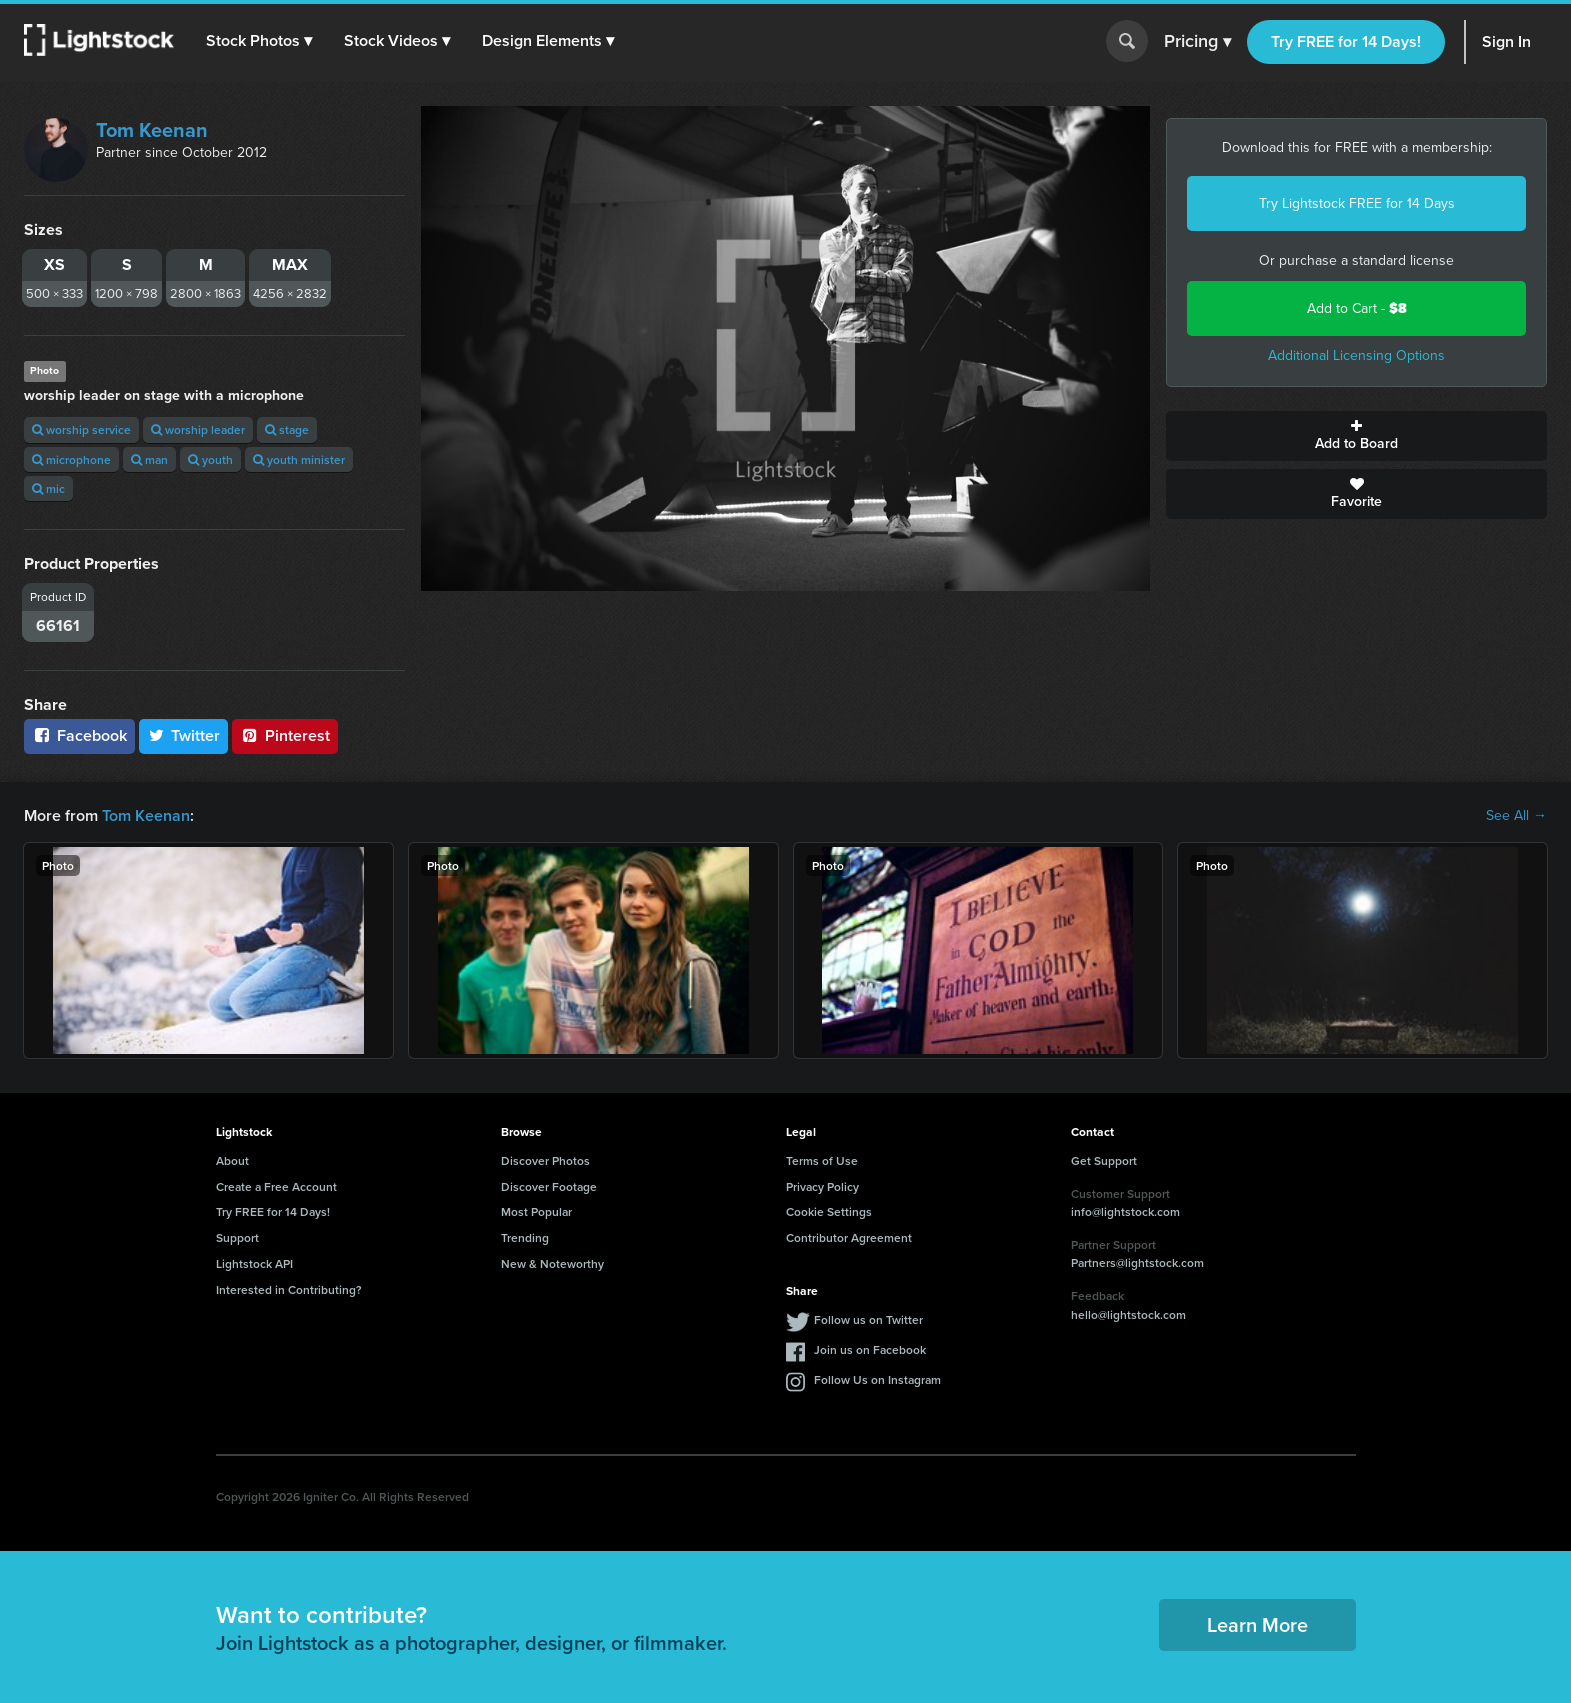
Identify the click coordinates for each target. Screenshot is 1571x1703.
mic (48, 488)
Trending (525, 1237)
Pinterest (285, 735)
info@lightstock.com (1125, 1211)
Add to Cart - (1357, 308)
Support (237, 1237)
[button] (259, 41)
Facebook (79, 735)
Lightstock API (254, 1263)
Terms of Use (822, 1160)
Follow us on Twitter (868, 1319)
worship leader (198, 429)
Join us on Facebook (870, 1349)
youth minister (299, 459)
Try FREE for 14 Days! (1346, 41)
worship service (81, 429)
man (149, 459)
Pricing (1197, 42)
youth (210, 459)
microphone (71, 459)
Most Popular (536, 1211)
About (232, 1160)
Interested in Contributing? (289, 1289)
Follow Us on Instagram (877, 1379)
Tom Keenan (152, 130)
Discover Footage (549, 1186)
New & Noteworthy (552, 1263)
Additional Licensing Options (1356, 355)
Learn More (1257, 1624)
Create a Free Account (276, 1186)
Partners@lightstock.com (1137, 1262)
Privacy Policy (822, 1186)
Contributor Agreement (849, 1237)
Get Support (1104, 1160)
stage (287, 429)
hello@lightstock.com (1128, 1314)
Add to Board (1356, 436)
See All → (1516, 816)
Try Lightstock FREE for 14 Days (1357, 203)
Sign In (1506, 41)
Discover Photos (545, 1160)
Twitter (184, 735)
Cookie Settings (829, 1211)
